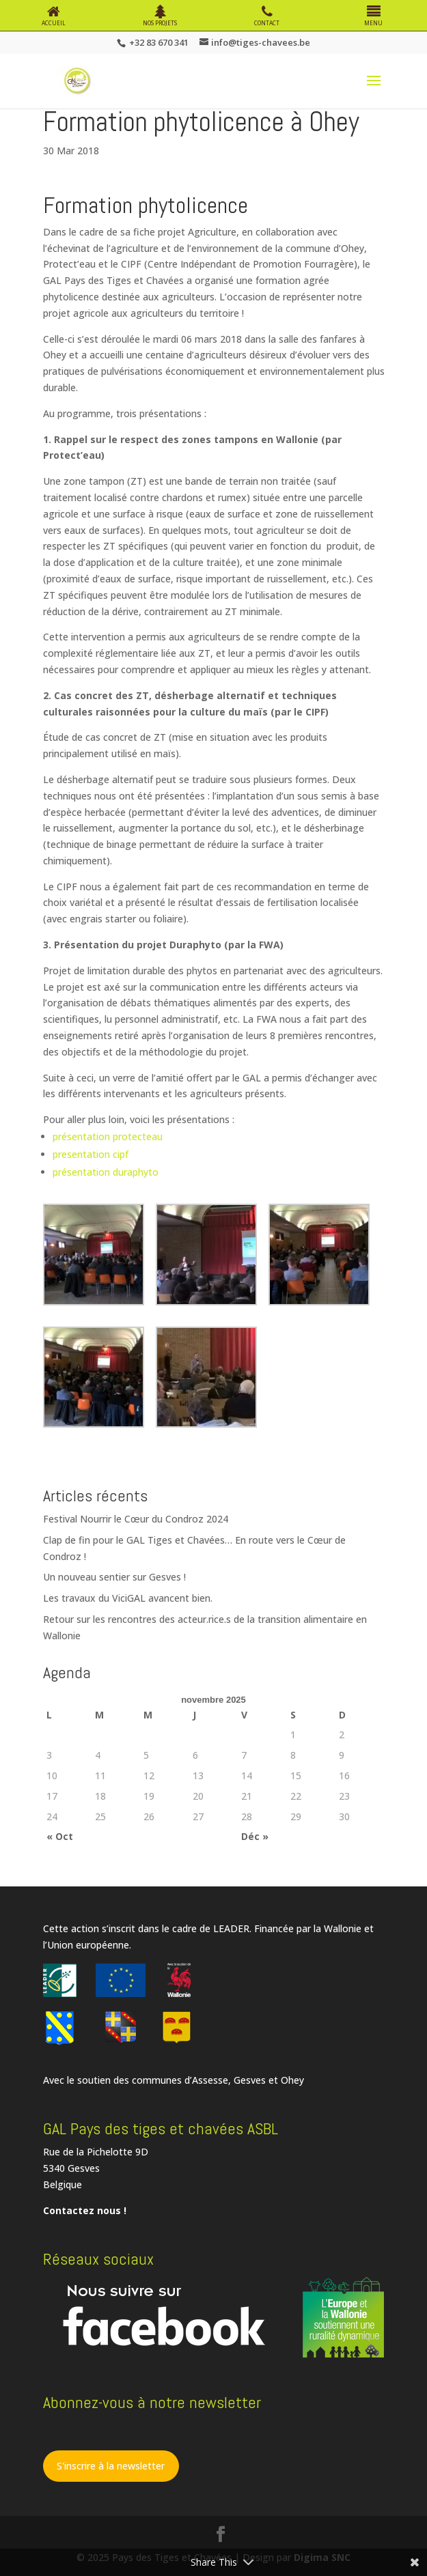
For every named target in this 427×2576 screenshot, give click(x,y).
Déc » (254, 1836)
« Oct (59, 1836)
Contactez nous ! (84, 2210)
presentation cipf (90, 1154)
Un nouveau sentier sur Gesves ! (114, 1576)
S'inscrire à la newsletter (111, 2465)
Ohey (292, 2079)
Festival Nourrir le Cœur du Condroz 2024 (135, 1518)
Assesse (210, 2079)
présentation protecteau (108, 1136)
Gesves (250, 2079)
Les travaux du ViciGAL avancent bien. (127, 1597)
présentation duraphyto (106, 1171)
